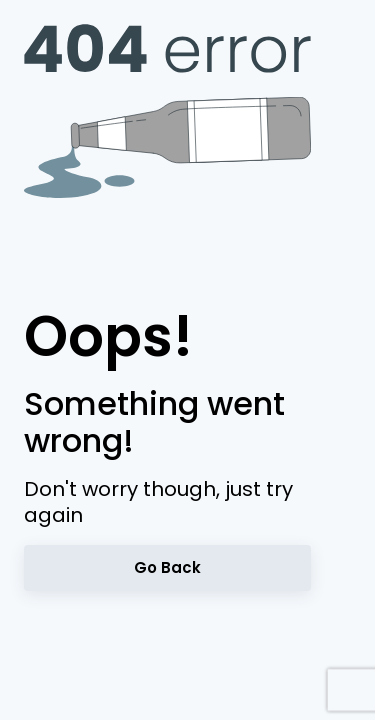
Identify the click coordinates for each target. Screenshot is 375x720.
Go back (167, 567)
